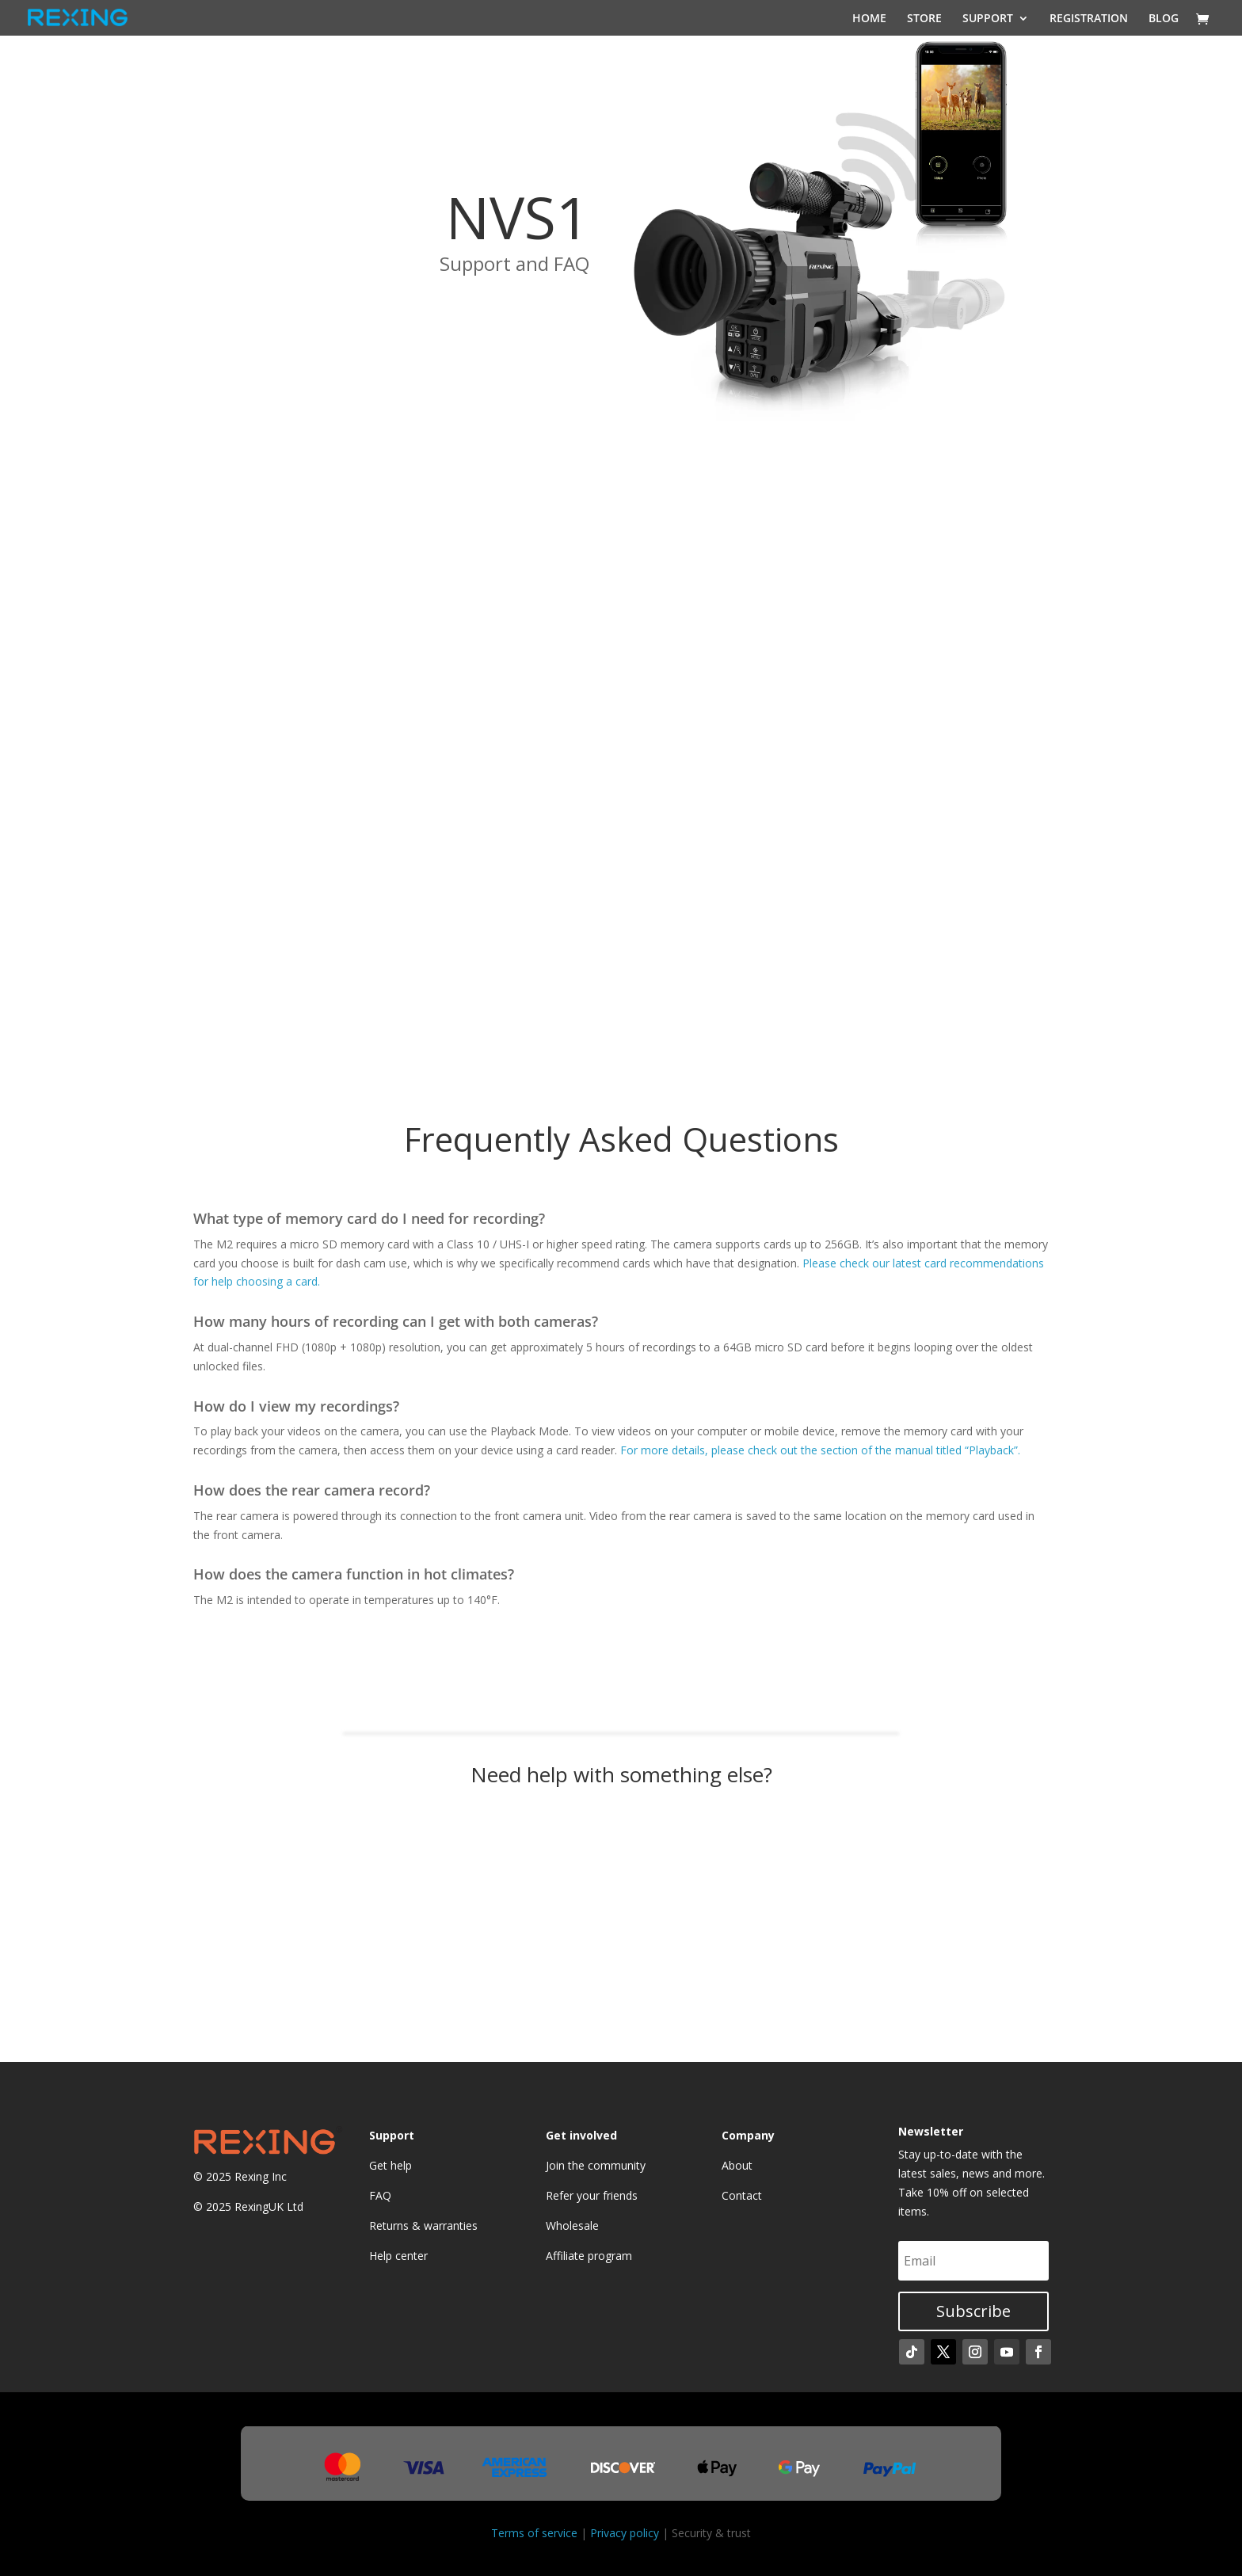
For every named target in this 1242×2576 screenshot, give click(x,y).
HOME (869, 18)
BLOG (1164, 18)
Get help (390, 2165)
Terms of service (534, 2532)
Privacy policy (624, 2532)
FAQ (380, 2195)
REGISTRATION (1089, 18)
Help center (398, 2255)
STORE (924, 18)
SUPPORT (987, 18)
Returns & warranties (423, 2225)
